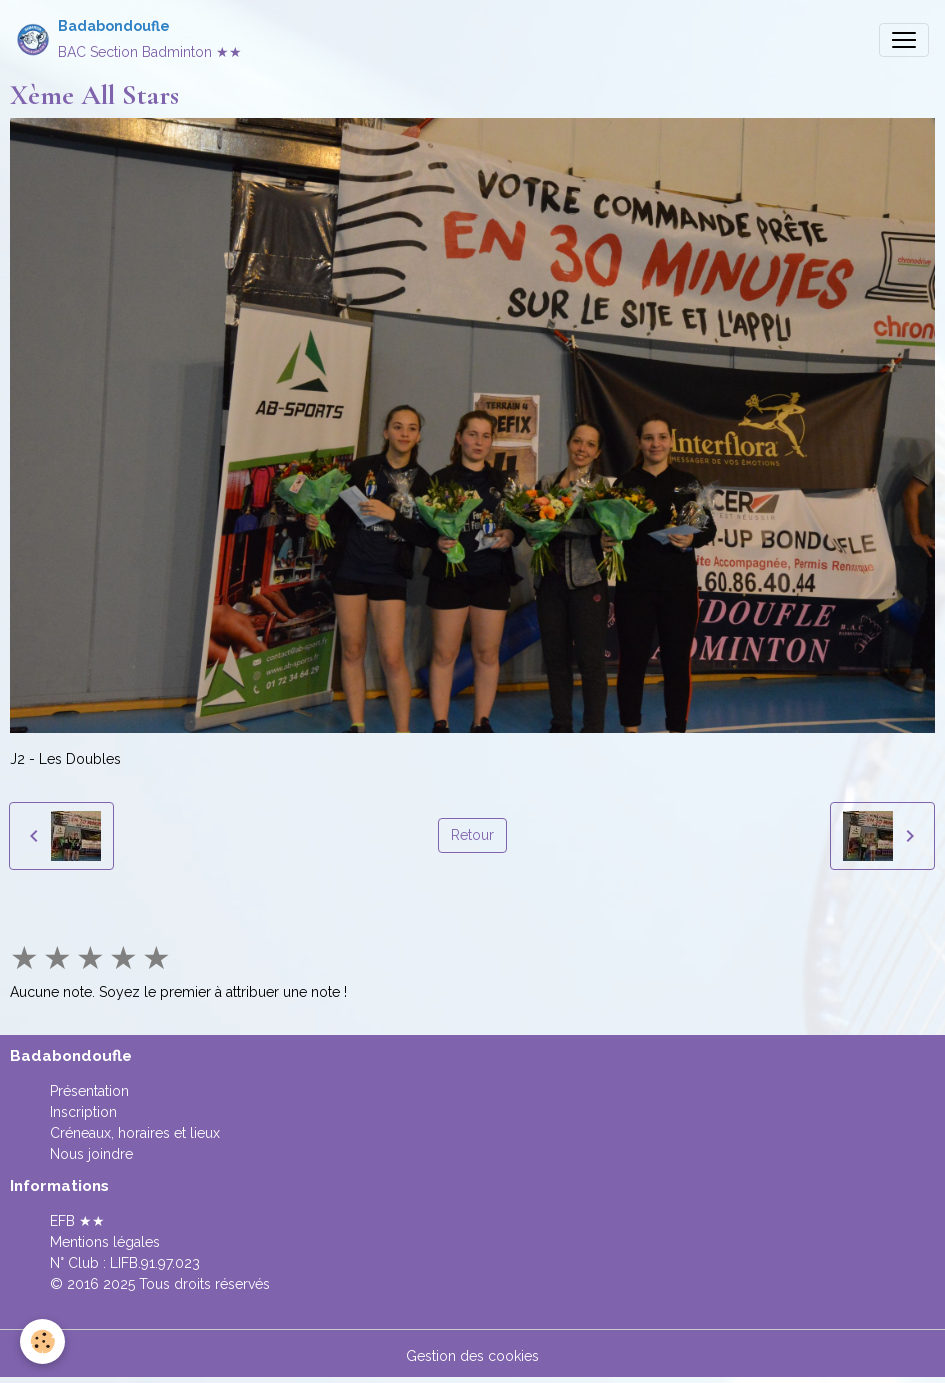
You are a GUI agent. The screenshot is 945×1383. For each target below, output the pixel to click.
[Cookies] (42, 1341)
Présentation (89, 1091)
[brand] (129, 39)
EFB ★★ (77, 1221)
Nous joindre (91, 1154)
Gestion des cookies (472, 1356)
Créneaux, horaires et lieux (135, 1133)
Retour (472, 835)
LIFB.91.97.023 (155, 1263)
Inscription (83, 1112)
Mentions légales (105, 1242)
